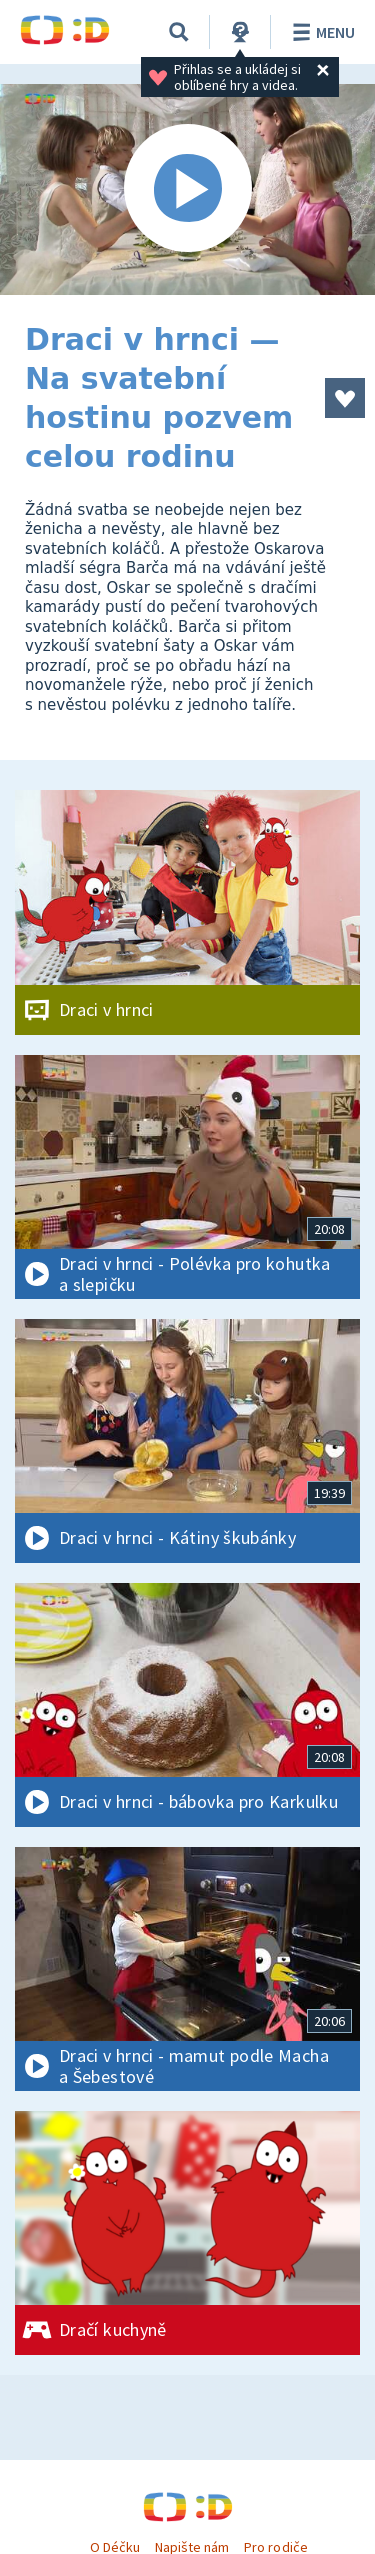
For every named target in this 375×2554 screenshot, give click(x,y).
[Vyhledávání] (179, 32)
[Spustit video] (187, 189)
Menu (320, 32)
